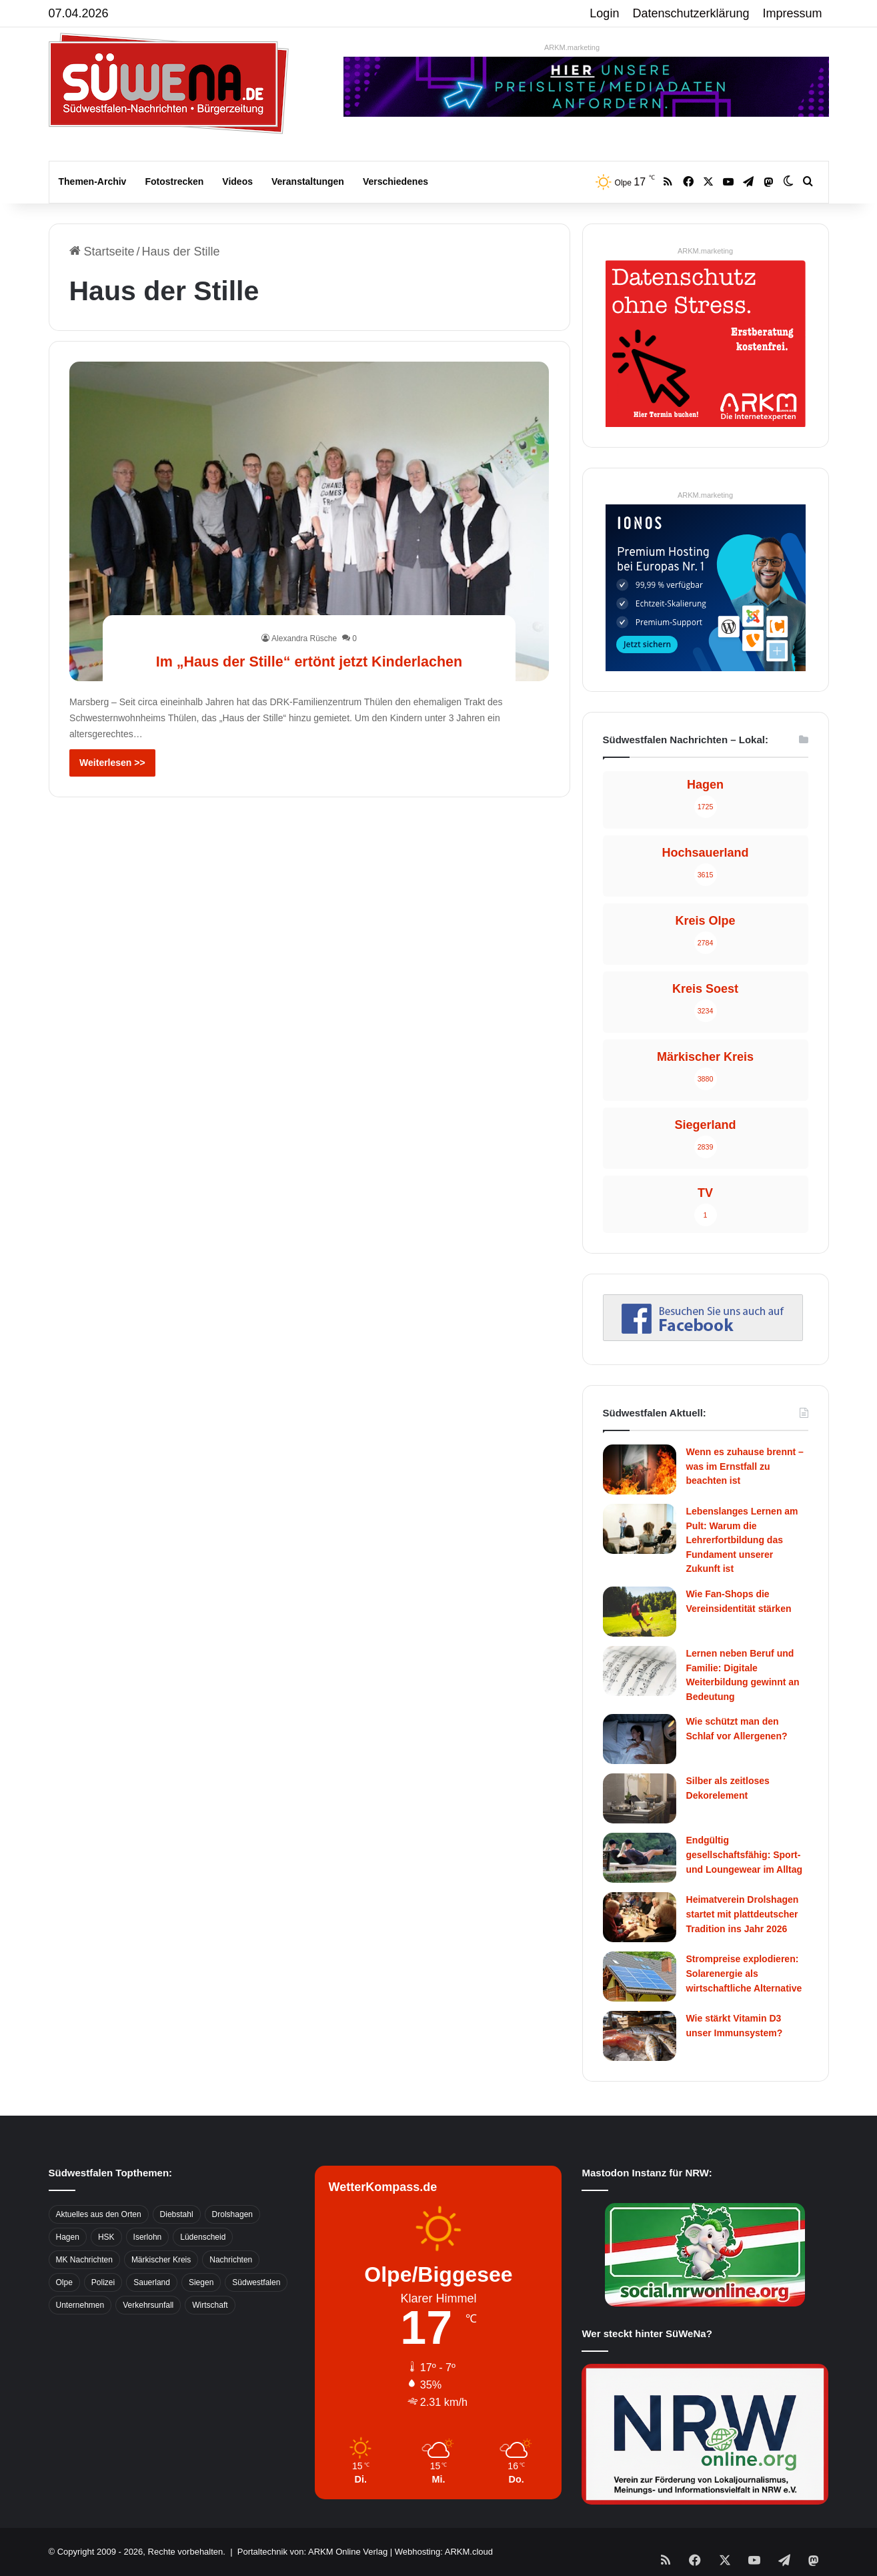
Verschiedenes (395, 181)
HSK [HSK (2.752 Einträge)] (106, 2237)
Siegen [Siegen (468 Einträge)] (201, 2282)
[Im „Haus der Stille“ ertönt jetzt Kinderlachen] (309, 521)
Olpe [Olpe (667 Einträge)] (64, 2282)
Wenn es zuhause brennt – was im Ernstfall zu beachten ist (745, 1466)
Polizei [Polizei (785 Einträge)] (103, 2282)
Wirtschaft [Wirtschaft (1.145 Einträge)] (209, 2305)
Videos (237, 181)
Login (604, 13)
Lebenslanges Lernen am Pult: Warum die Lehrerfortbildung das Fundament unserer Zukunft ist (742, 1540)
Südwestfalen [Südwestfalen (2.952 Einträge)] (256, 2282)
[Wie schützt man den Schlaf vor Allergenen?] (639, 1739)
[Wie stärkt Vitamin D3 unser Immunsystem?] (639, 2036)
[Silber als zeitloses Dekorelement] (639, 1798)
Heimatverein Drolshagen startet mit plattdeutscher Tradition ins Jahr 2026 (742, 1914)
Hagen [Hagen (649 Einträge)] (67, 2237)
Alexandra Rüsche (304, 614)
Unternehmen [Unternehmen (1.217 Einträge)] (80, 2305)
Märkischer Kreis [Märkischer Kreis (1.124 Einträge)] (161, 2259)
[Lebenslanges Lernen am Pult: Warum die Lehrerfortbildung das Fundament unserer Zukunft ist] (639, 1529)
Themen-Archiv (93, 181)
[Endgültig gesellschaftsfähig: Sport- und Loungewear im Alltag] (639, 1858)
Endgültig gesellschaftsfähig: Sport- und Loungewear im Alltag (744, 1854)
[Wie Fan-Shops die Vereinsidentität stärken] (639, 1612)
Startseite (102, 251)
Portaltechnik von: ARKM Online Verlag (312, 2552)
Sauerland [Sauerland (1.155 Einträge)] (151, 2282)
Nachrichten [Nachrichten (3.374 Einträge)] (230, 2259)
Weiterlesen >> (112, 762)
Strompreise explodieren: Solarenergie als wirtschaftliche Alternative (744, 1973)
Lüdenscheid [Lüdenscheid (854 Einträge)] (202, 2237)
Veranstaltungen (307, 181)
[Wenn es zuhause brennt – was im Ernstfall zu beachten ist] (639, 1469)
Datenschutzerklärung (690, 13)
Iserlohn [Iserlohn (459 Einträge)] (147, 2237)
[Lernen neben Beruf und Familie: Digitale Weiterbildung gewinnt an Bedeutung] (639, 1671)
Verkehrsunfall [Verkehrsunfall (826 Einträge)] (148, 2305)
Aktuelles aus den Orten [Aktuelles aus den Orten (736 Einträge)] (98, 2214)
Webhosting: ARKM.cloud (444, 2552)
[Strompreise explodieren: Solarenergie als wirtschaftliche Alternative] (639, 1977)
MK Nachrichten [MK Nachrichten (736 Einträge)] (84, 2259)
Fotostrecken (174, 181)
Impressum (792, 13)
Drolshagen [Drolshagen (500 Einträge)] (232, 2214)
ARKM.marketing (572, 47)
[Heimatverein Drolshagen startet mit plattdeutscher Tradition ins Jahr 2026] (639, 1917)
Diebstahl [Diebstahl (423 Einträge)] (176, 2214)
